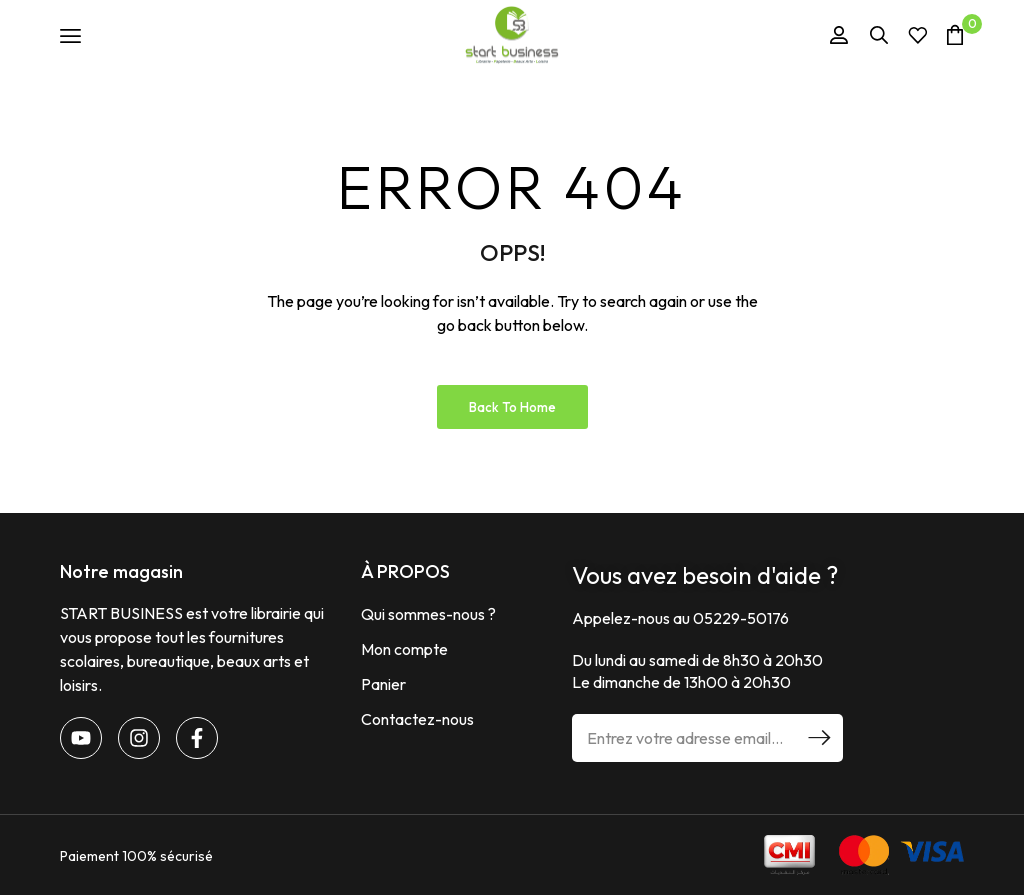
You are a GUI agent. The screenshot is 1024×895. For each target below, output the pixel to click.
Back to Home (512, 407)
